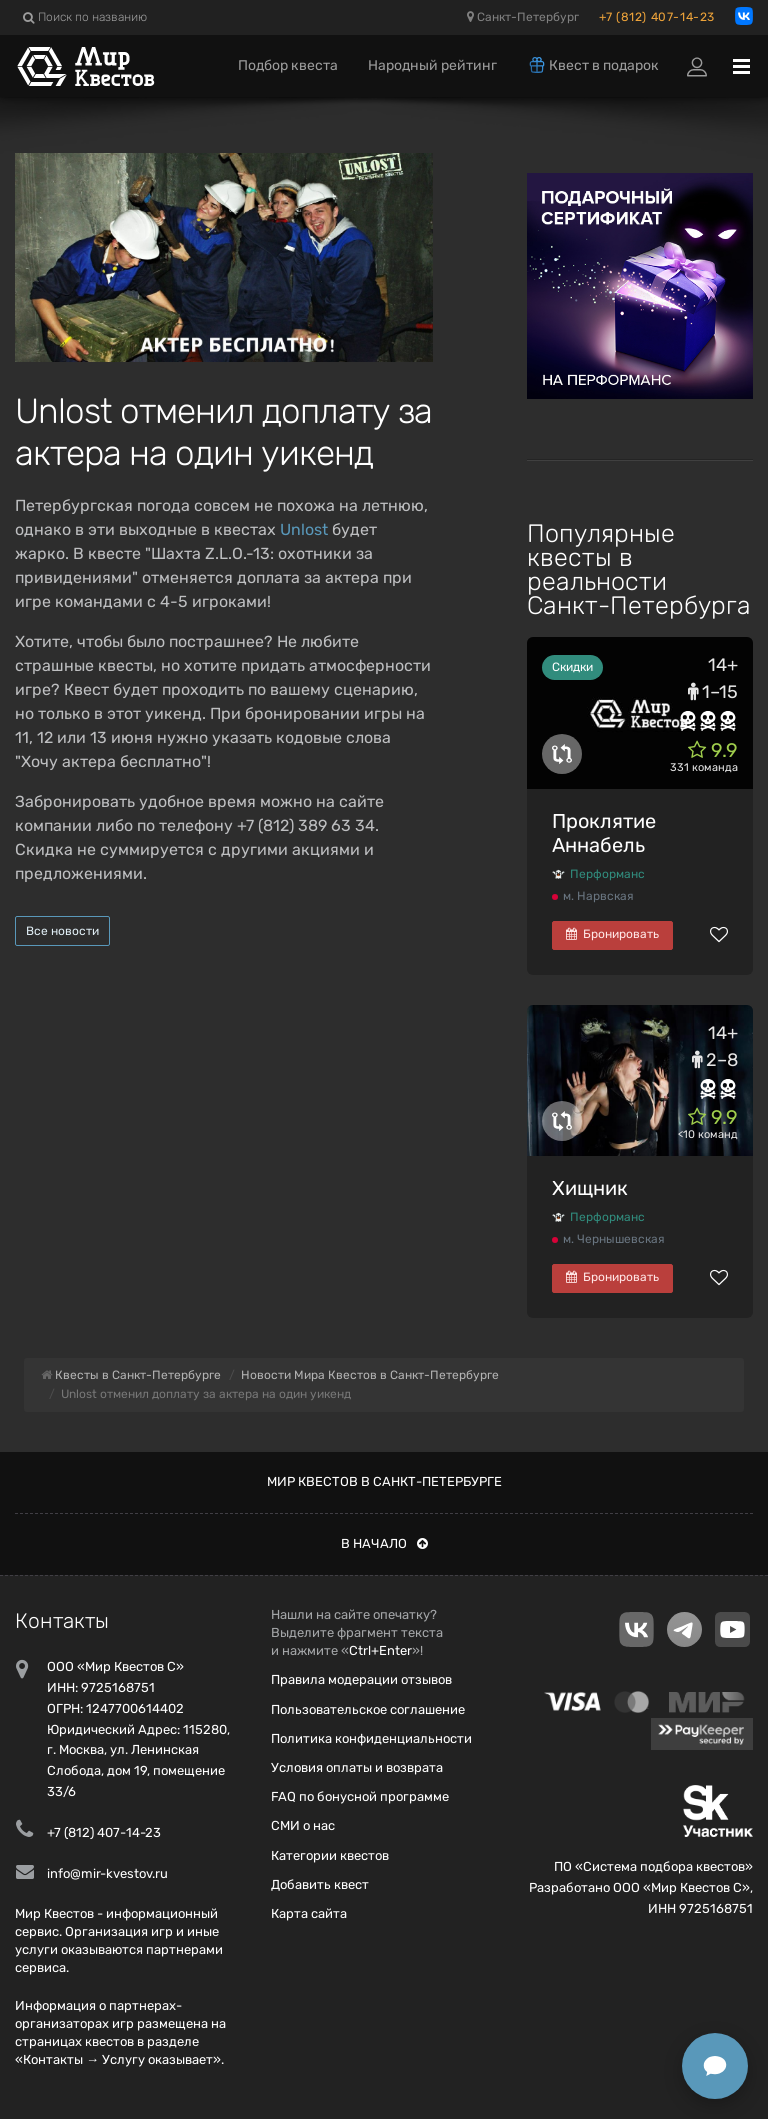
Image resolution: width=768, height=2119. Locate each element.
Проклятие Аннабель (604, 833)
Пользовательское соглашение (368, 1709)
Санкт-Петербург (523, 17)
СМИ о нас (303, 1825)
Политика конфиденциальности (371, 1738)
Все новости (62, 931)
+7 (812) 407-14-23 (657, 17)
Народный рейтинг (432, 65)
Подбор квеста (288, 65)
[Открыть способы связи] (715, 2066)
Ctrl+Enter (380, 1650)
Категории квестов (330, 1855)
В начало (384, 1543)
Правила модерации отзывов (361, 1679)
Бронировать (612, 934)
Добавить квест (320, 1884)
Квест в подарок (593, 65)
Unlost (304, 529)
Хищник (590, 1188)
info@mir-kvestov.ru (107, 1873)
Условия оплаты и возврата (357, 1767)
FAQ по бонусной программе (360, 1796)
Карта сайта (309, 1913)
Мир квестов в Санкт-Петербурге (384, 1481)
